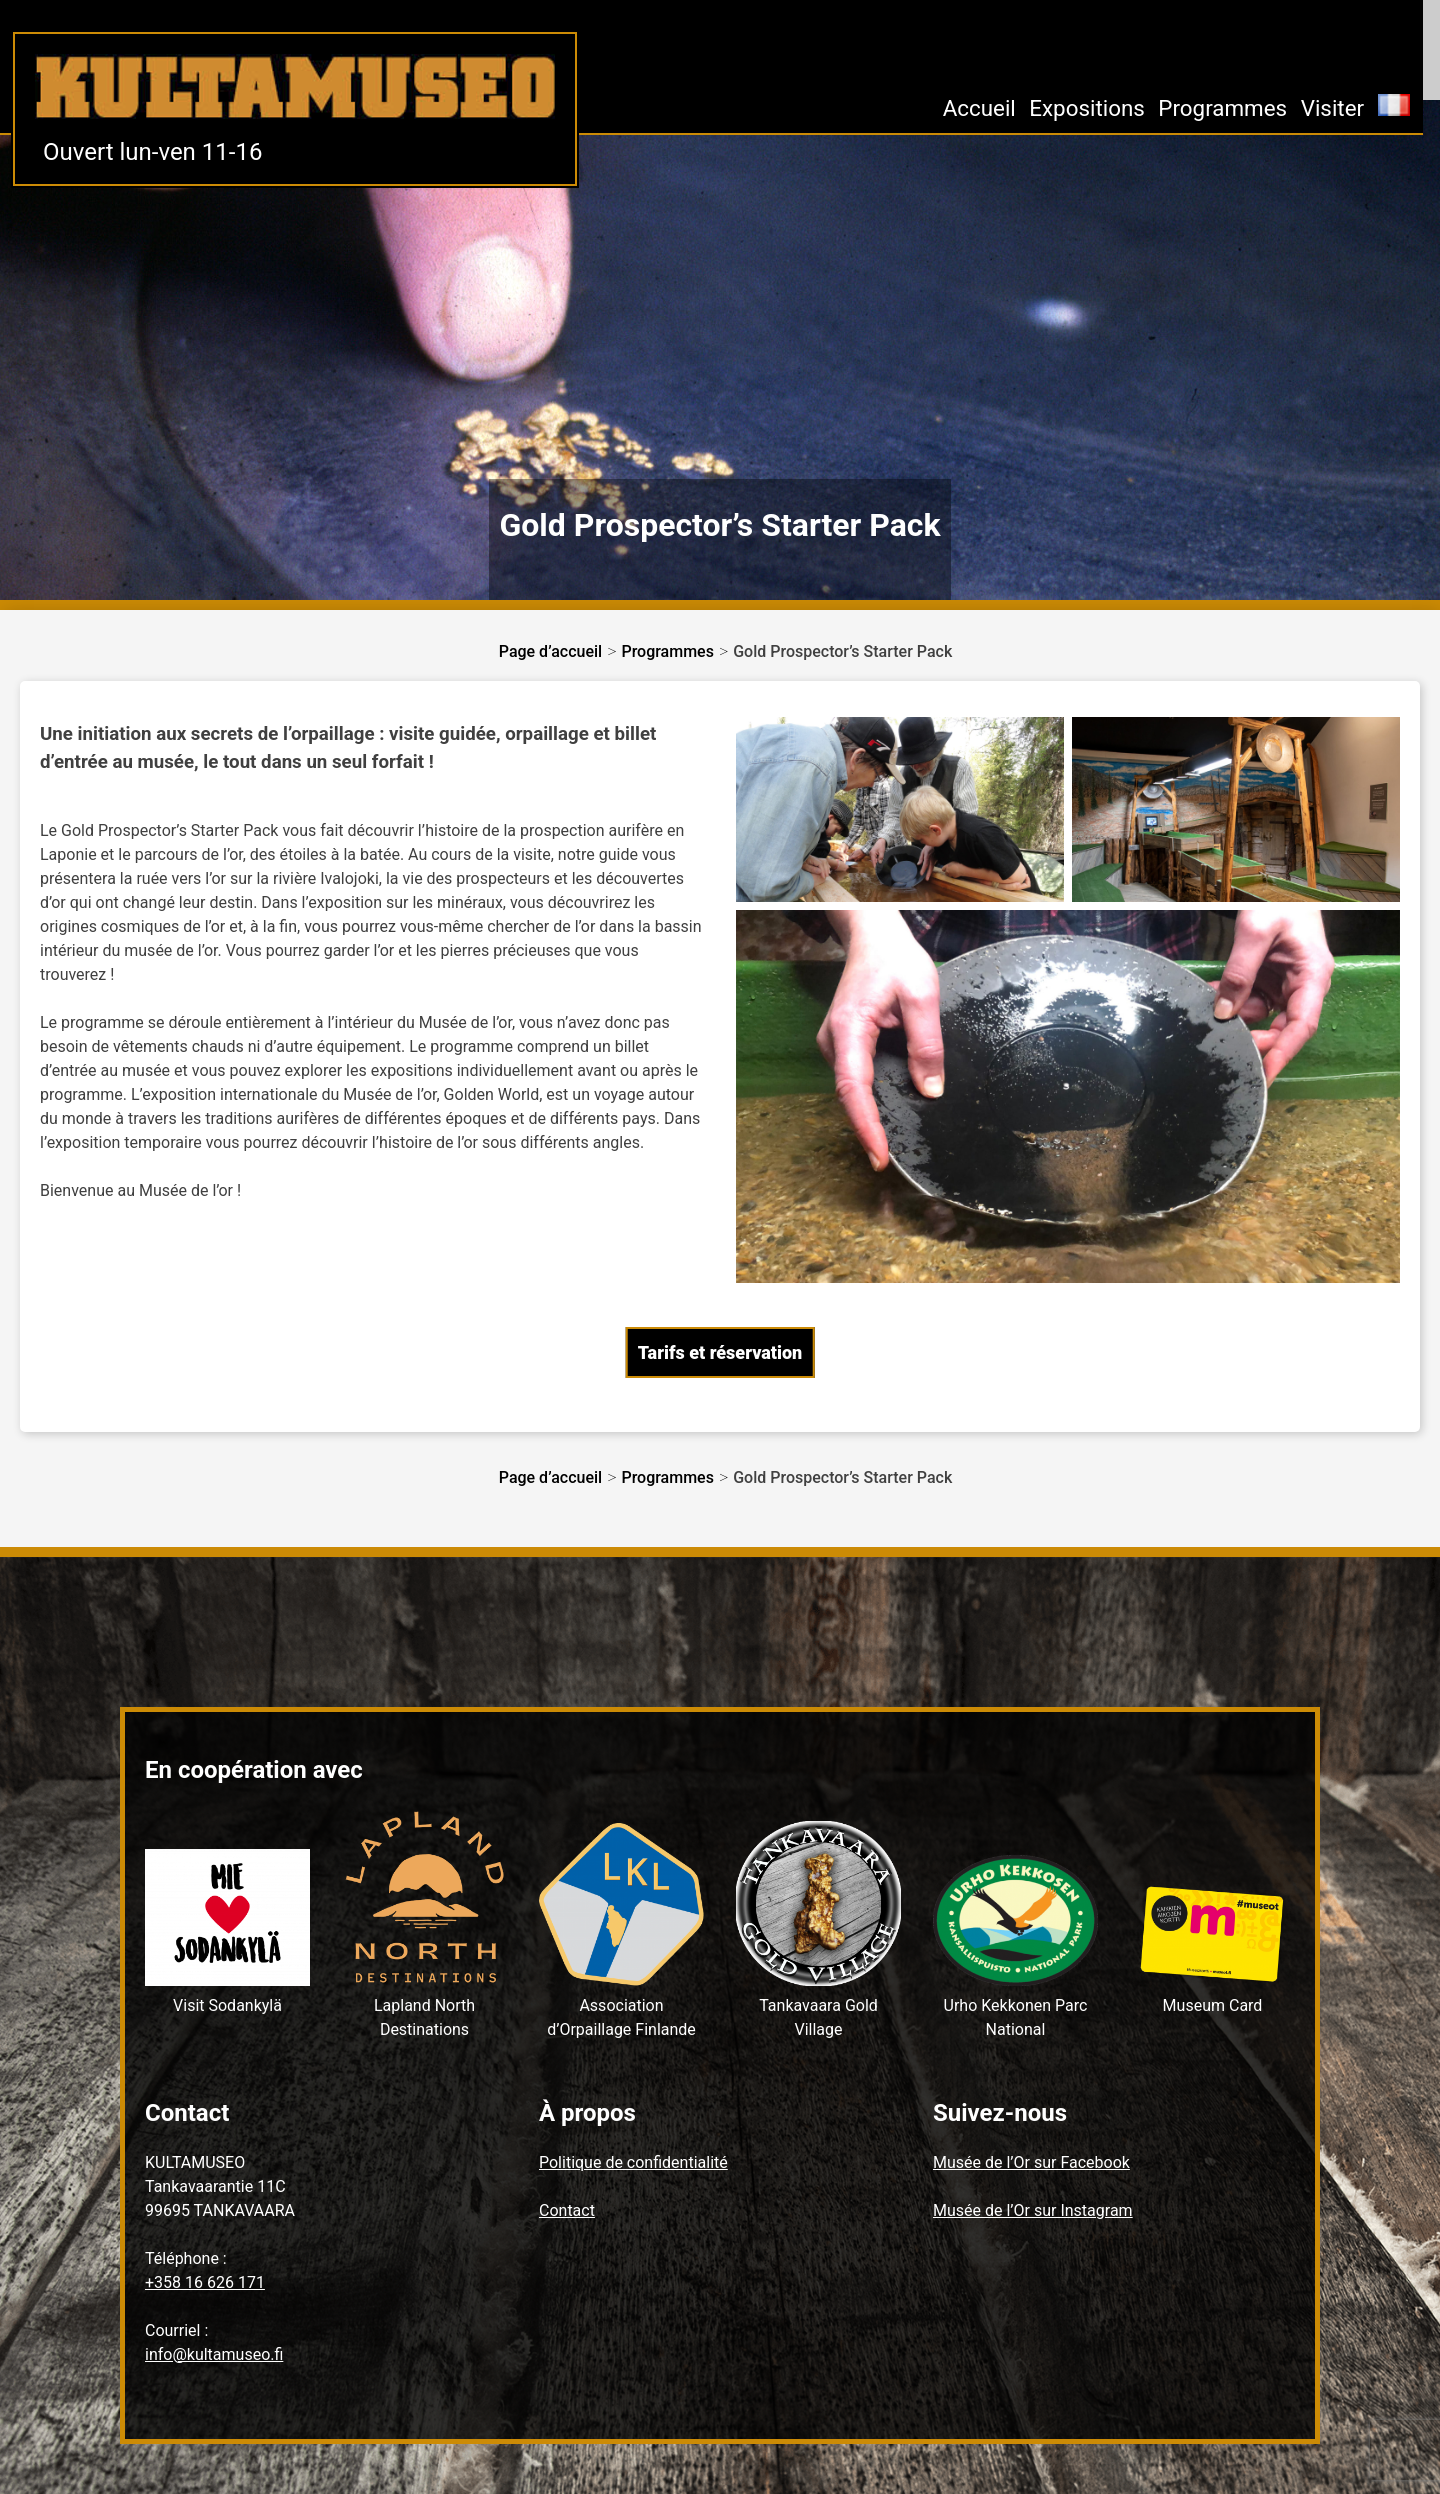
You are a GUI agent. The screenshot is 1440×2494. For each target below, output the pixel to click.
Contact (567, 2210)
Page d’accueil (550, 651)
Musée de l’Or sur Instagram (1033, 2210)
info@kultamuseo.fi (214, 2354)
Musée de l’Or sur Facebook (1031, 2162)
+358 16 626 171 (205, 2282)
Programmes (1222, 108)
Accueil (979, 108)
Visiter (1333, 108)
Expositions (1087, 108)
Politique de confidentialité (633, 2162)
